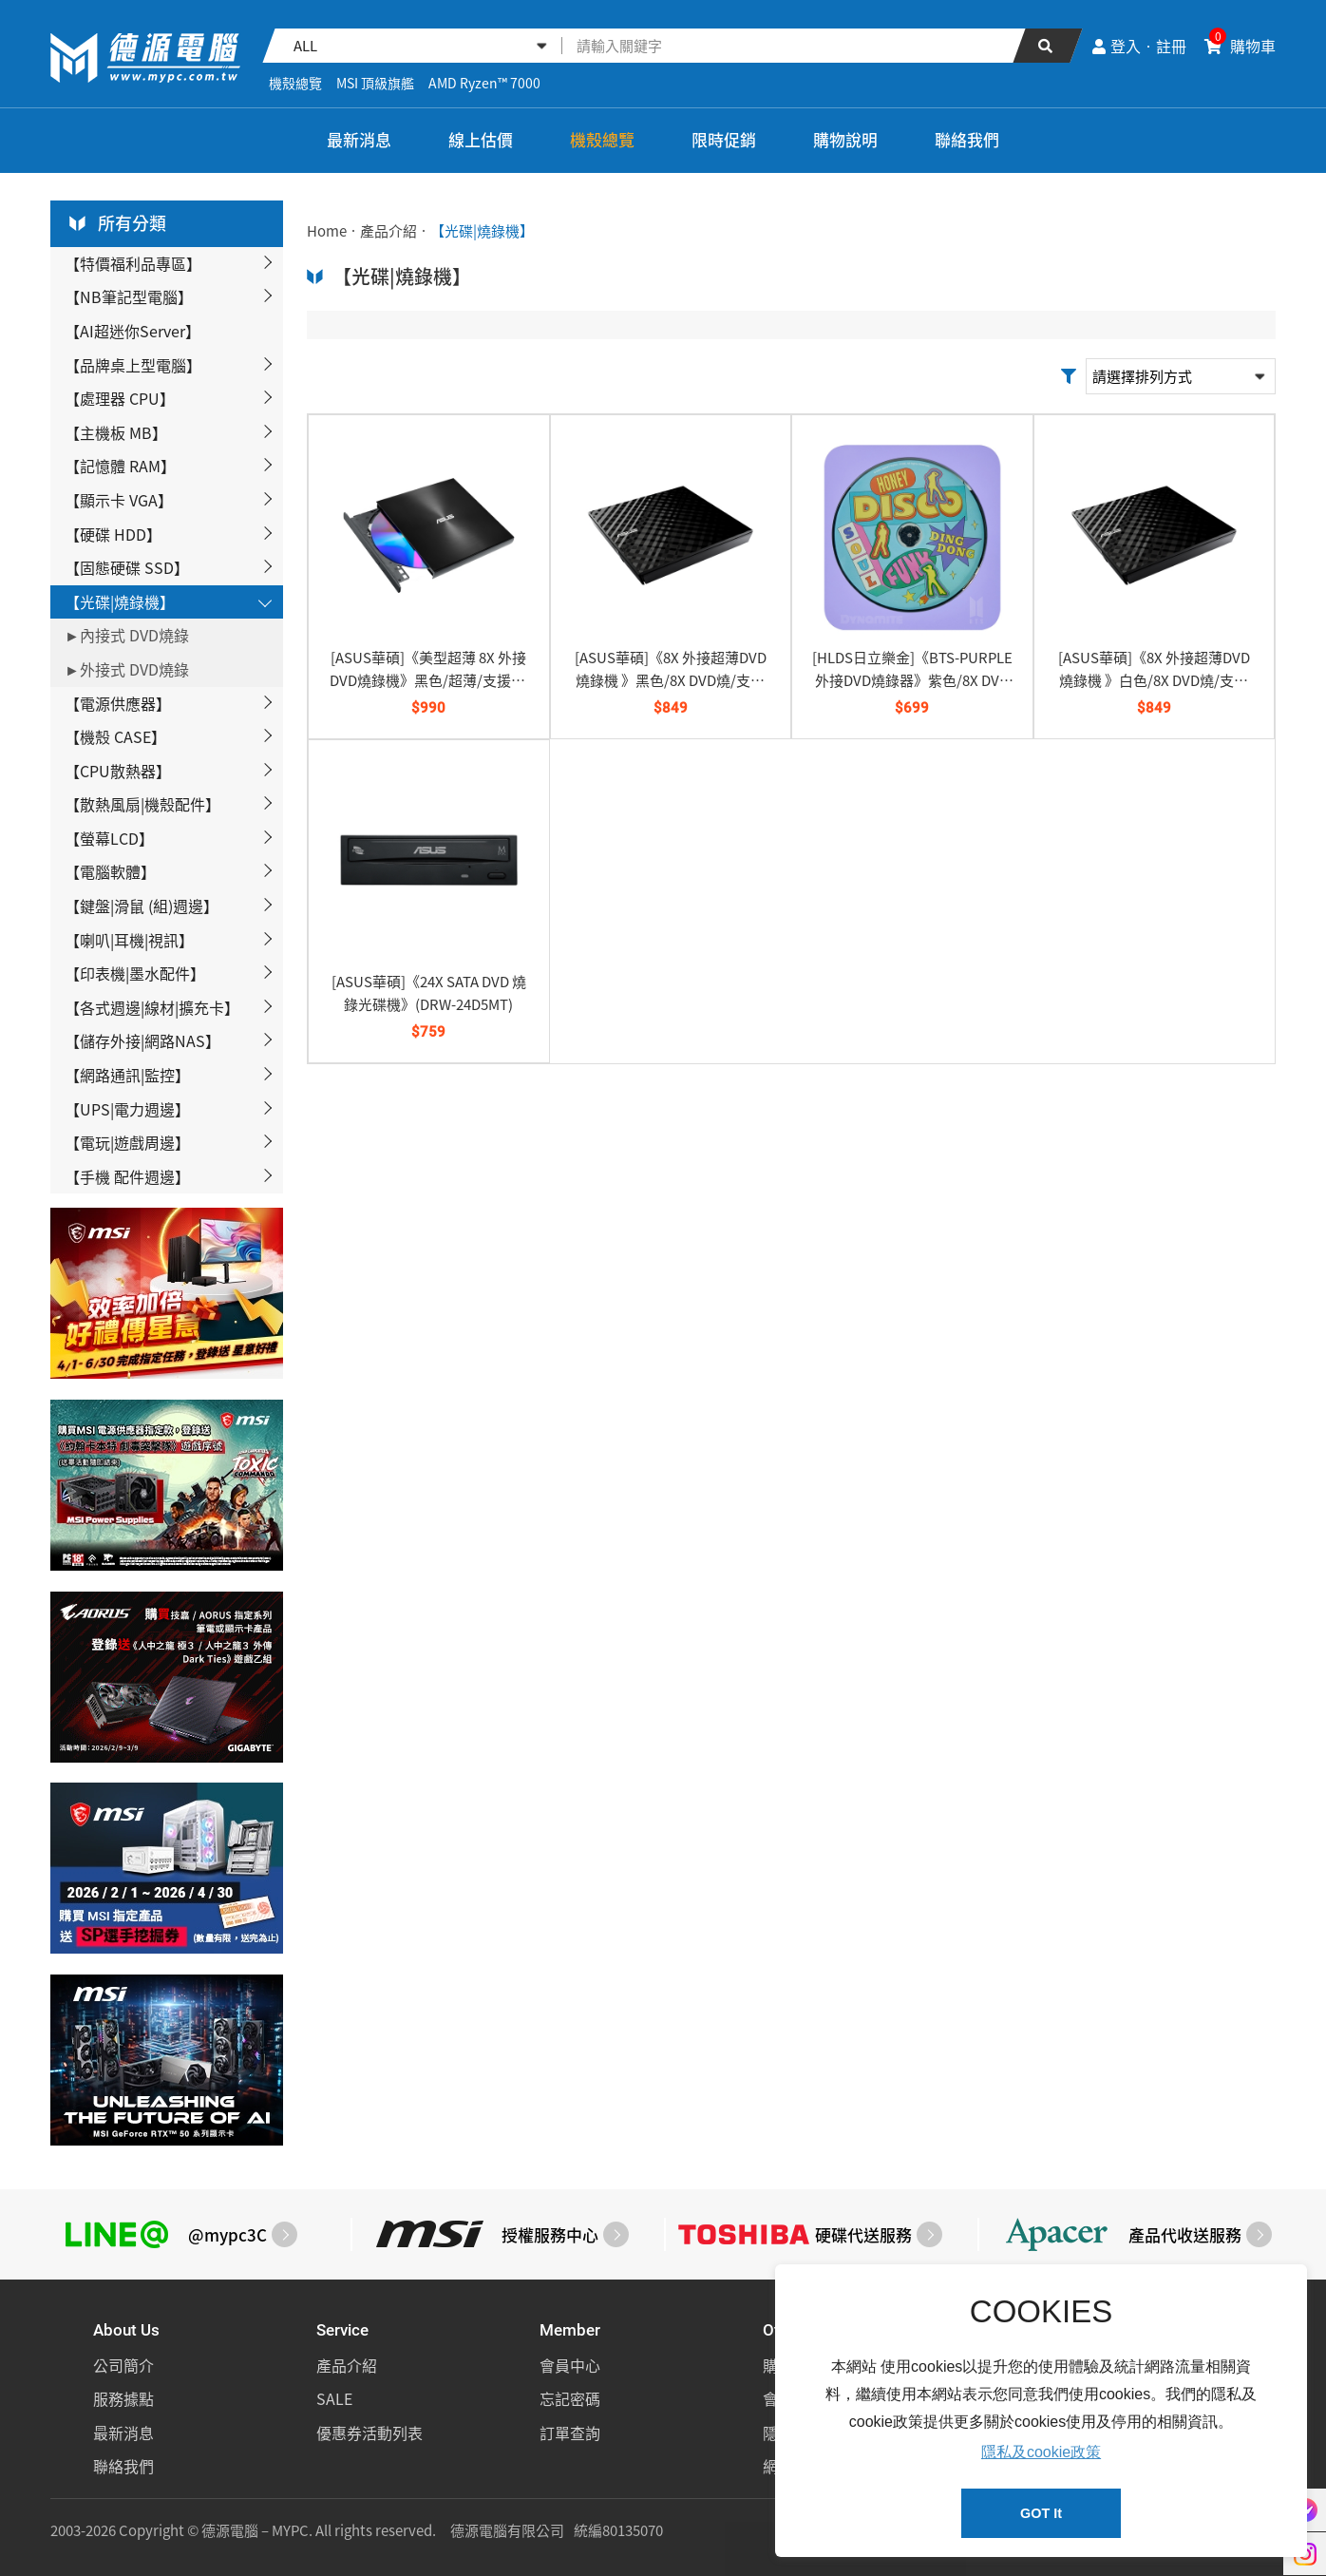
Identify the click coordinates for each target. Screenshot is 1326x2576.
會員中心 (570, 2365)
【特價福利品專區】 (133, 263)
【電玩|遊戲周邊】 (127, 1142)
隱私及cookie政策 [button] (1041, 2452)
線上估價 (480, 139)
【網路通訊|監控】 (127, 1074)
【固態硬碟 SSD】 (127, 567)
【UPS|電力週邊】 (127, 1108)
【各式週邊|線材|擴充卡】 (152, 1007)
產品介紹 (388, 230)
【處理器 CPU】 (120, 398)
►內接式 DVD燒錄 (127, 634)
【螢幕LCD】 (109, 838)
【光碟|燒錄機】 (120, 601)
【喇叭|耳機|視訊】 (129, 939)
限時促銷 (723, 139)
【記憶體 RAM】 (120, 465)
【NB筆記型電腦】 (129, 296)
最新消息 (359, 139)
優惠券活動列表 (369, 2432)
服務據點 (123, 2398)
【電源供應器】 (118, 703)
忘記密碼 (570, 2398)
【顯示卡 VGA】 (119, 499)
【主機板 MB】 (116, 432)
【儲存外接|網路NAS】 (142, 1040)
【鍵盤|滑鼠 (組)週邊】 (141, 905)
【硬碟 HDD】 (113, 534)
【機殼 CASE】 (115, 736)
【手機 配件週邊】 (127, 1176)
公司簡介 (123, 2365)
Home (327, 230)
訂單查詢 (570, 2432)
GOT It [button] (1041, 2513)
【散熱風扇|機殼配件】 (142, 803)
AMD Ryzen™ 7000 (484, 82)
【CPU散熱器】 (118, 770)
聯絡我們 (967, 139)
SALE (334, 2398)
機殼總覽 (295, 82)
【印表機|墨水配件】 (135, 973)
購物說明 (845, 139)
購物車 (1240, 45)
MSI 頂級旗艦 (375, 82)
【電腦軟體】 (110, 871)
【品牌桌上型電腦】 (133, 364)
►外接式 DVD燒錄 (127, 669)
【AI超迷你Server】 (132, 330)
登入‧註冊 (1139, 45)
